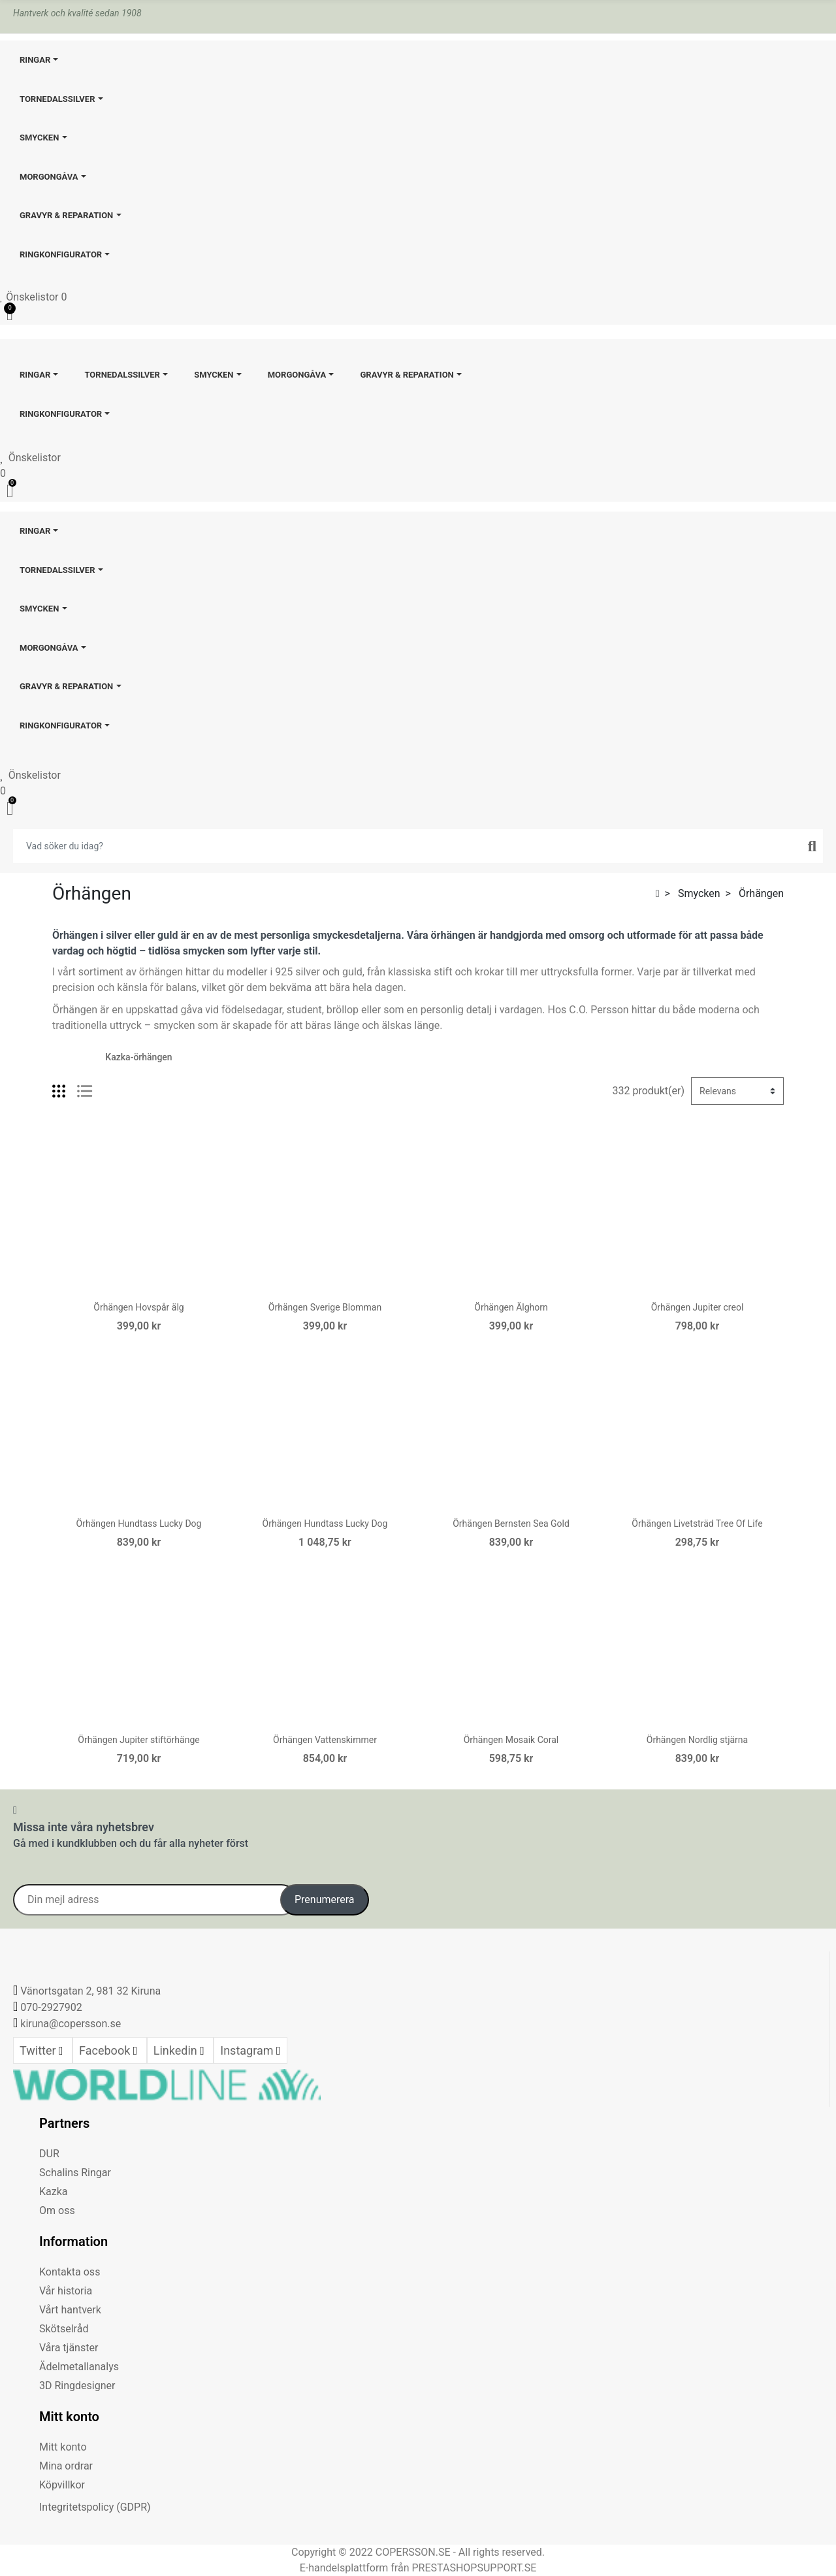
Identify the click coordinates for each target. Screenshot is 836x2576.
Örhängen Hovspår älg (138, 1307)
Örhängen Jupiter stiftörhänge (138, 1740)
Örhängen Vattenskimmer (325, 1740)
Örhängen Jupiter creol (697, 1307)
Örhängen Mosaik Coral (511, 1740)
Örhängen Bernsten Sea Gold (511, 1523)
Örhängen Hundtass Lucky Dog (139, 1523)
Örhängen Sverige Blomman (324, 1307)
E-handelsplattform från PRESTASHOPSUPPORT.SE (418, 2568)
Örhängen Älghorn (511, 1307)
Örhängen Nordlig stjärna (697, 1740)
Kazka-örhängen (138, 1057)
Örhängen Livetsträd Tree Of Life (697, 1523)
